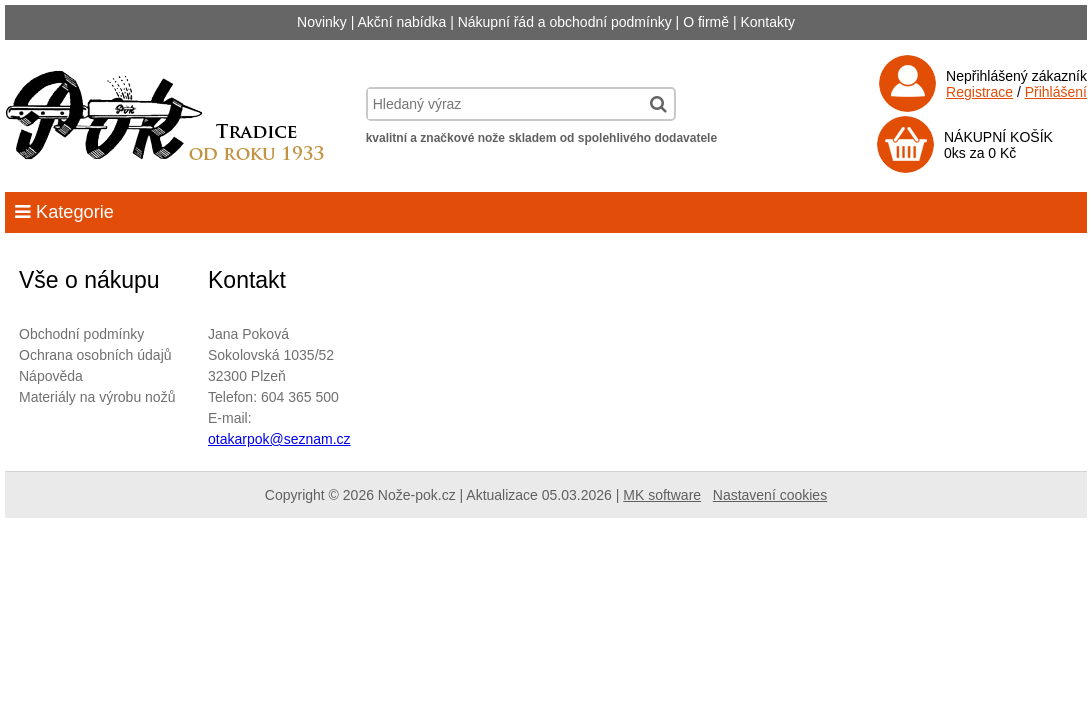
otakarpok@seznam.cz (279, 439)
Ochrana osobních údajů (95, 355)
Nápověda (51, 376)
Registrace (979, 92)
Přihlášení (1056, 92)
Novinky (322, 22)
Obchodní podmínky (81, 334)
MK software (662, 495)
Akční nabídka (402, 22)
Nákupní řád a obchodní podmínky (565, 22)
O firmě (706, 22)
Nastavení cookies (770, 495)
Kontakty (767, 22)
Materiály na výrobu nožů (97, 397)
